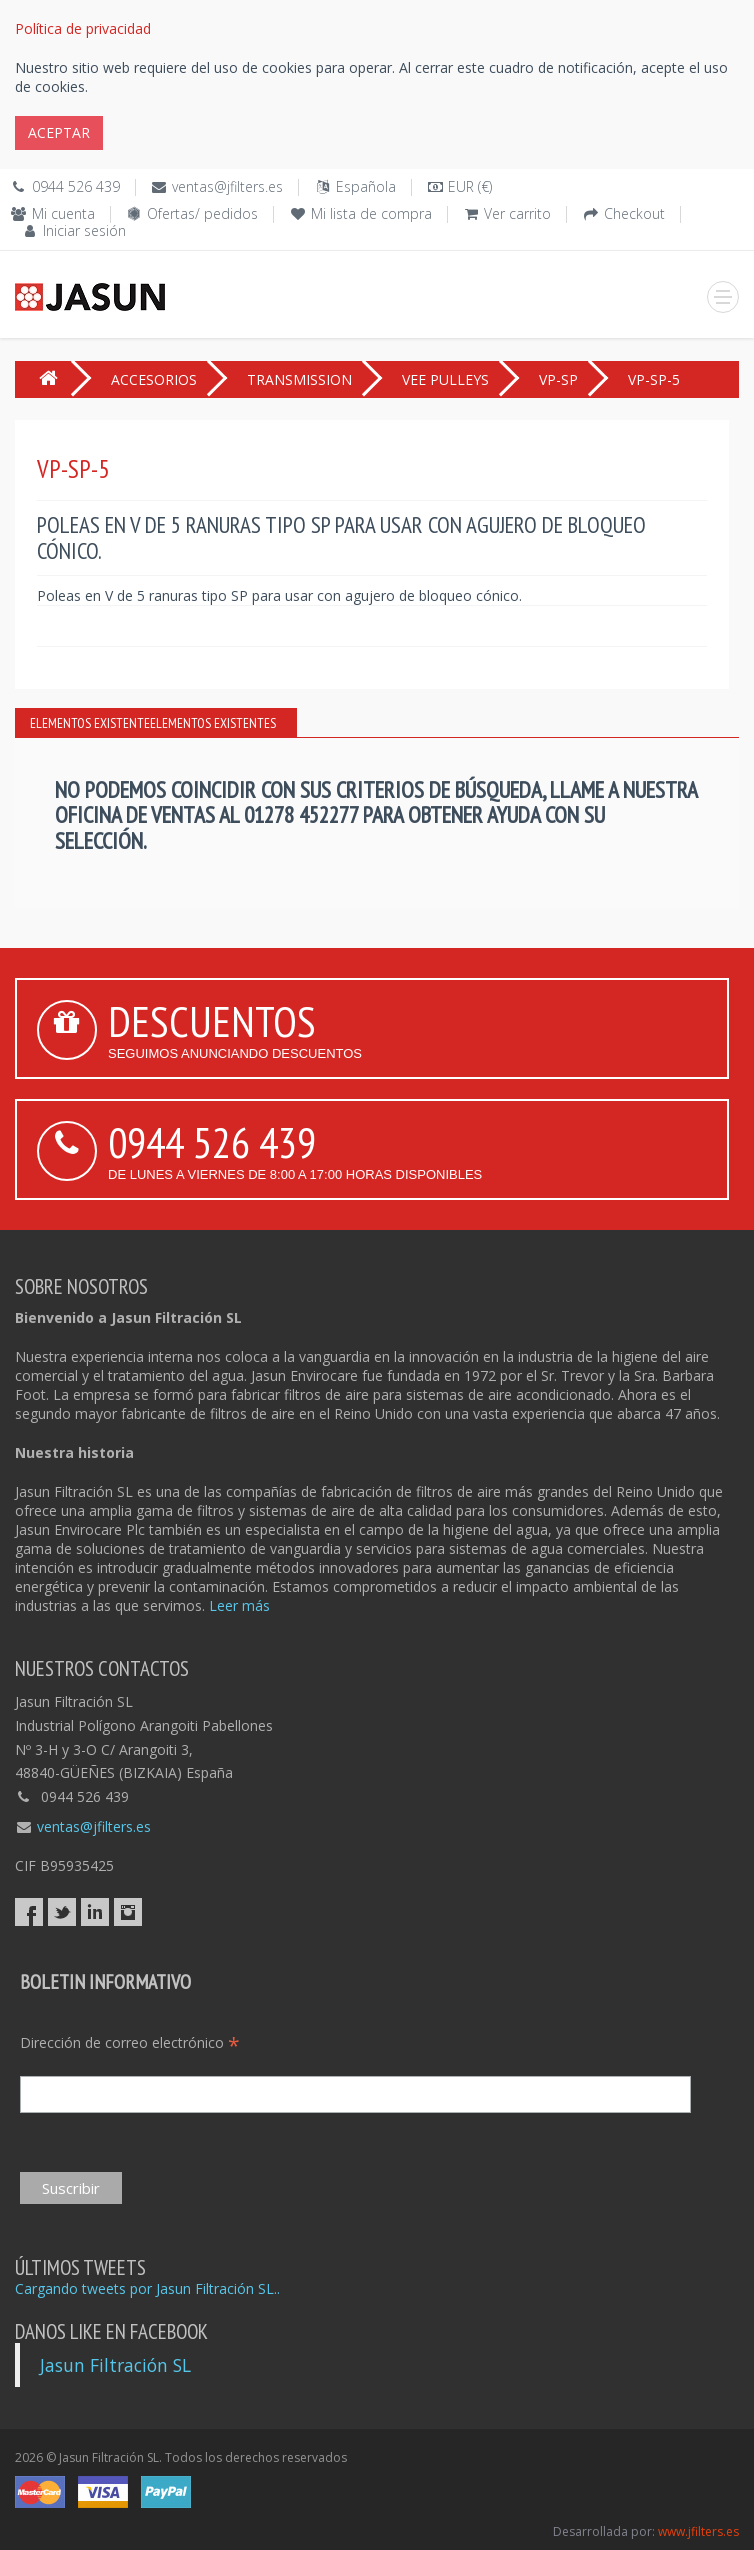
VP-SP (558, 379)
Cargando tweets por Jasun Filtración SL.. (147, 2288)
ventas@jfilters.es (227, 186)
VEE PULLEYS (445, 379)
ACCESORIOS (154, 379)
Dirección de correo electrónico (130, 2042)
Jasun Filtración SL (115, 2365)
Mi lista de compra (371, 213)
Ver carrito (517, 213)
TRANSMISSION (299, 379)
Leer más (239, 1605)
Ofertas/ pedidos (202, 213)
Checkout (634, 213)
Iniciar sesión (84, 230)
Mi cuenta (63, 213)
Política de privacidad (83, 28)
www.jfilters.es (698, 2531)
